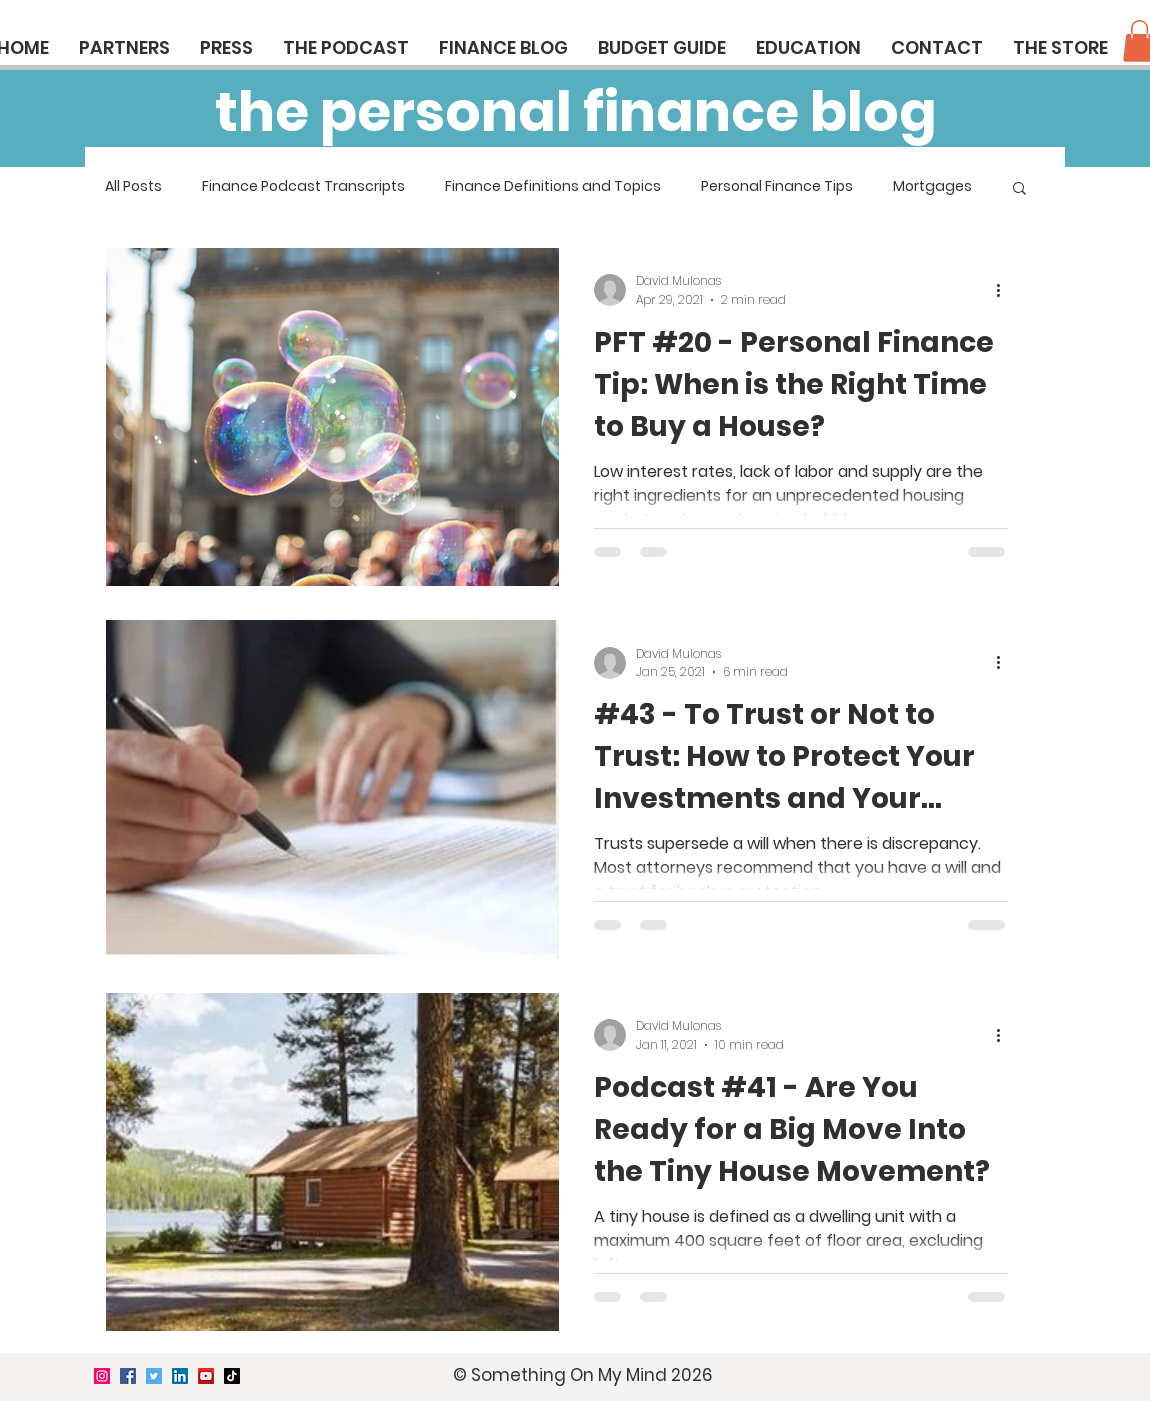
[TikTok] (232, 1376)
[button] (1019, 189)
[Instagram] (102, 1376)
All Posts (133, 186)
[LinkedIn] (180, 1376)
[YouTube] (206, 1376)
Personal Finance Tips (777, 186)
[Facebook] (128, 1376)
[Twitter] (154, 1376)
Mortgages (932, 186)
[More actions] (1005, 290)
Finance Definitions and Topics (553, 186)
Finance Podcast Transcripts (303, 186)
